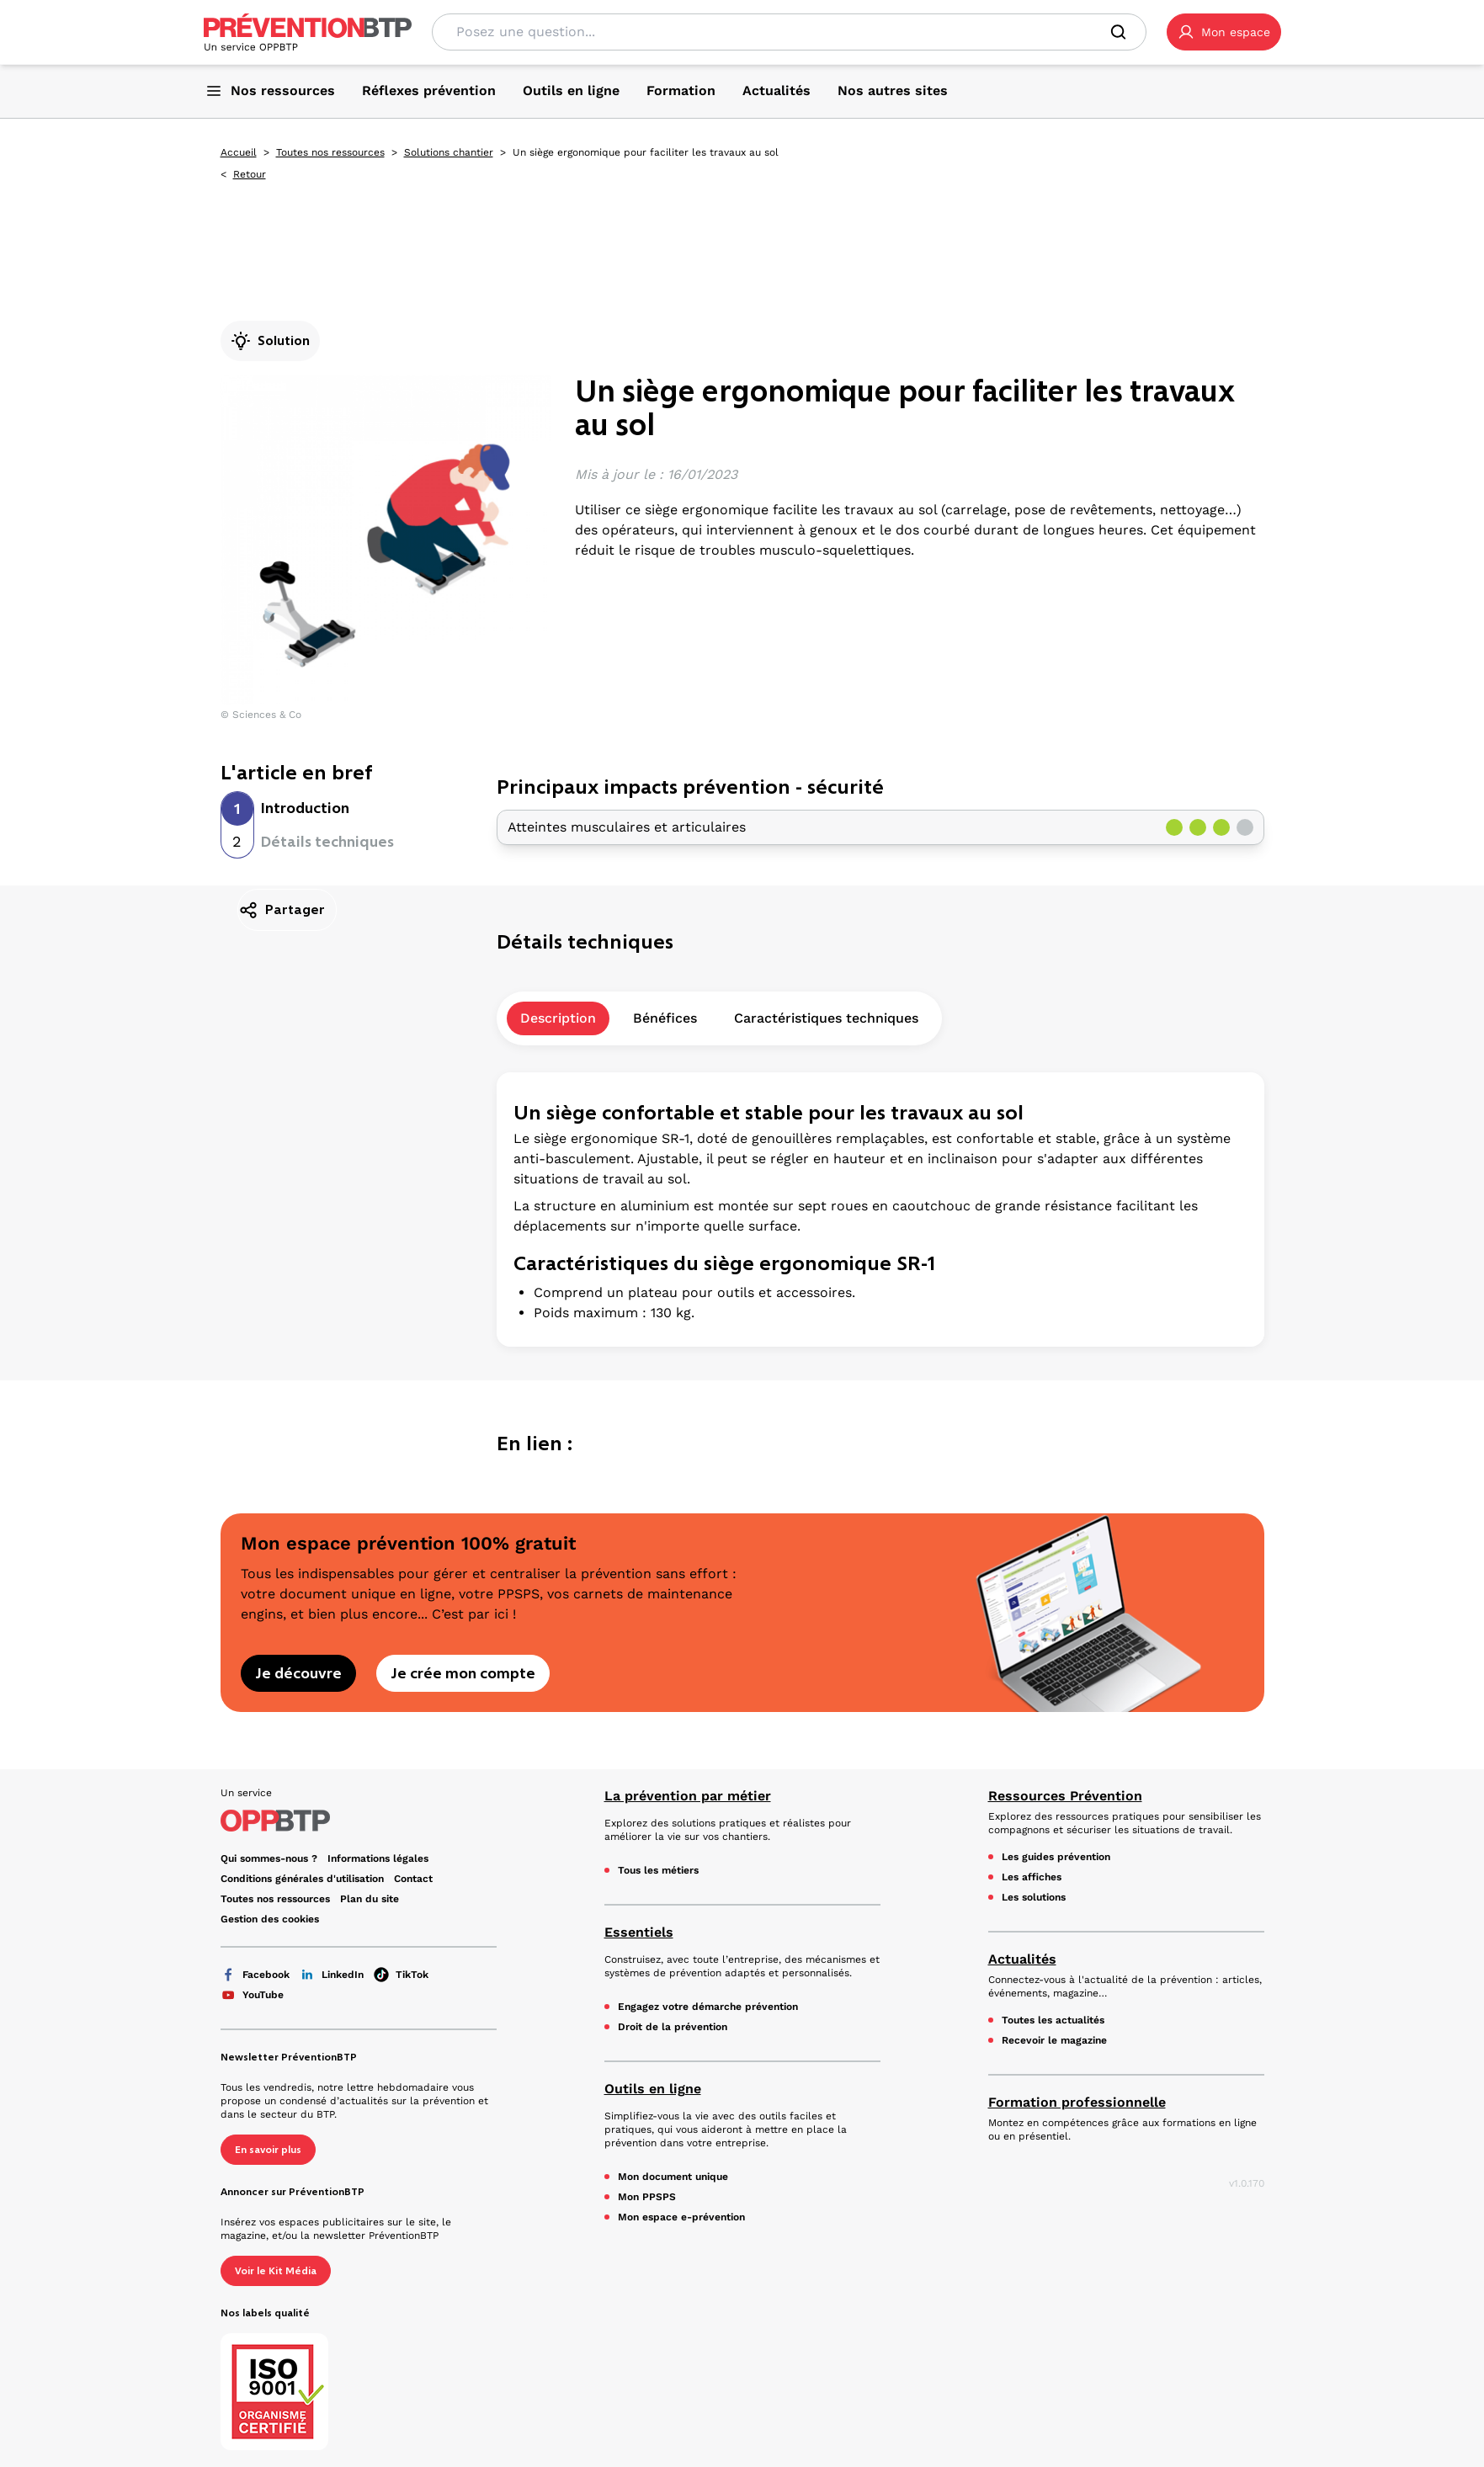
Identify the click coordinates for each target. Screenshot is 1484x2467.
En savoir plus (268, 2149)
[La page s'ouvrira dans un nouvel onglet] (1224, 32)
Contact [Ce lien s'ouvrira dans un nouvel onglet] (413, 1879)
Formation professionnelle (1077, 2102)
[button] (1224, 32)
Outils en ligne (652, 2089)
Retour (249, 174)
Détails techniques (327, 842)
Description (558, 1018)
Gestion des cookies (270, 1919)
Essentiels (638, 1932)
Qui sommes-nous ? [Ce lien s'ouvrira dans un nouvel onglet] (269, 1858)
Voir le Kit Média (275, 2270)
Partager (281, 910)
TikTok (401, 1974)
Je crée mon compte (463, 1673)
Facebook (255, 1974)
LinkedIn (332, 1974)
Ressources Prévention (1065, 1796)
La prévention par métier (687, 1796)
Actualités (1022, 1959)
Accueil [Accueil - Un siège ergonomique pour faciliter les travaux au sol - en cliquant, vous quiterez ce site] (239, 152)
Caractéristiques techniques (826, 1018)
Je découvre (298, 1673)
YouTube (252, 1994)
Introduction (305, 808)
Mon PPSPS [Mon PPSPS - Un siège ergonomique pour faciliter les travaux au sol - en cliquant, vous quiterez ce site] (647, 2197)
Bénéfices (665, 1018)
